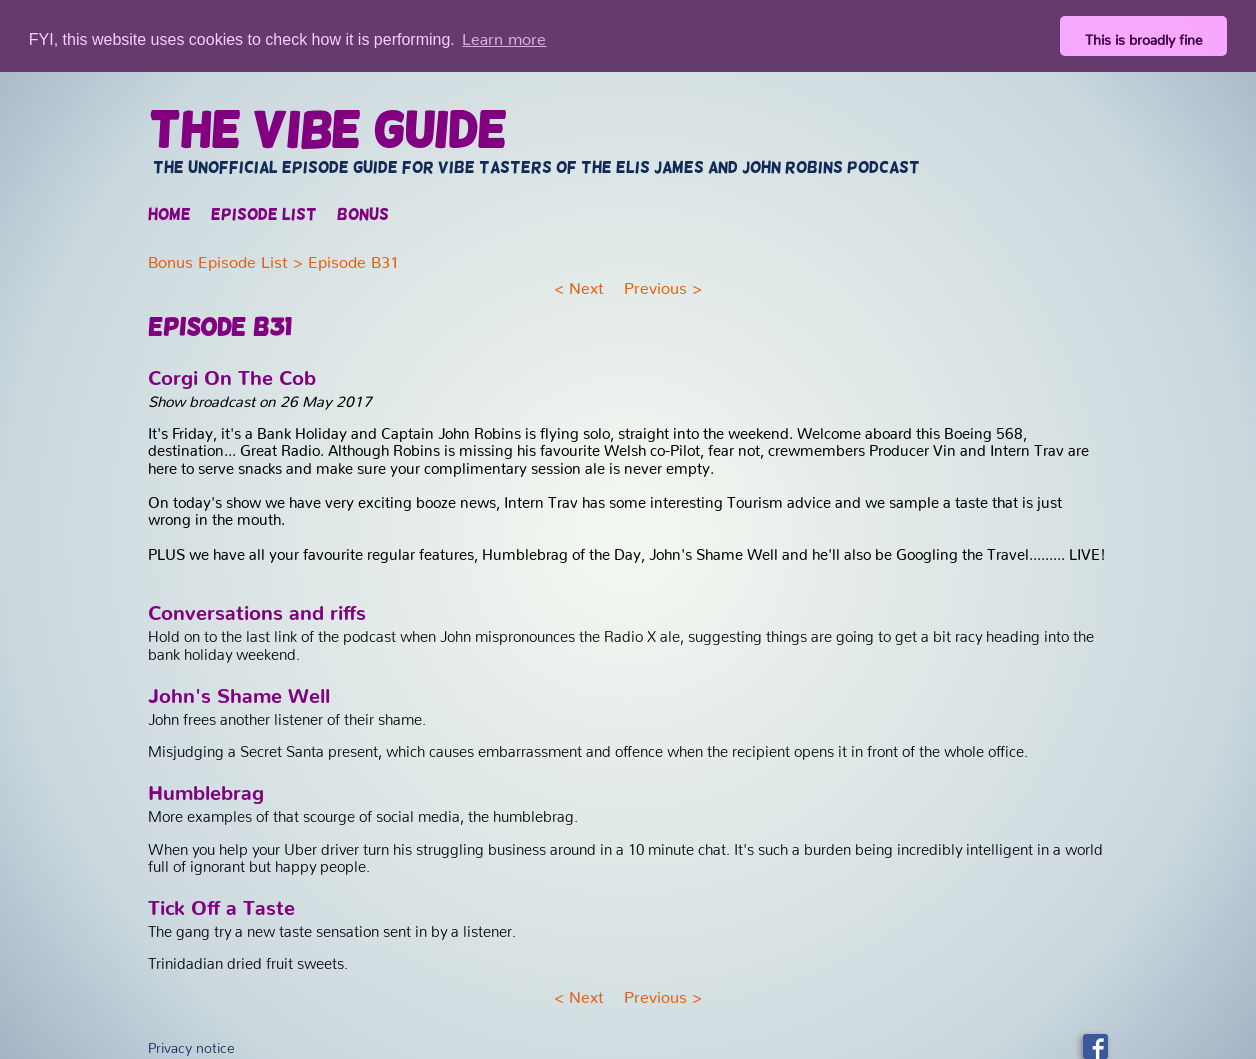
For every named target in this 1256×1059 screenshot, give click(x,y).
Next (586, 283)
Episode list (264, 215)
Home (169, 215)
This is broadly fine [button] (1144, 36)
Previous (655, 283)
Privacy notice (191, 1043)
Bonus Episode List (218, 257)
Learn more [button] (504, 35)
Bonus (363, 215)
